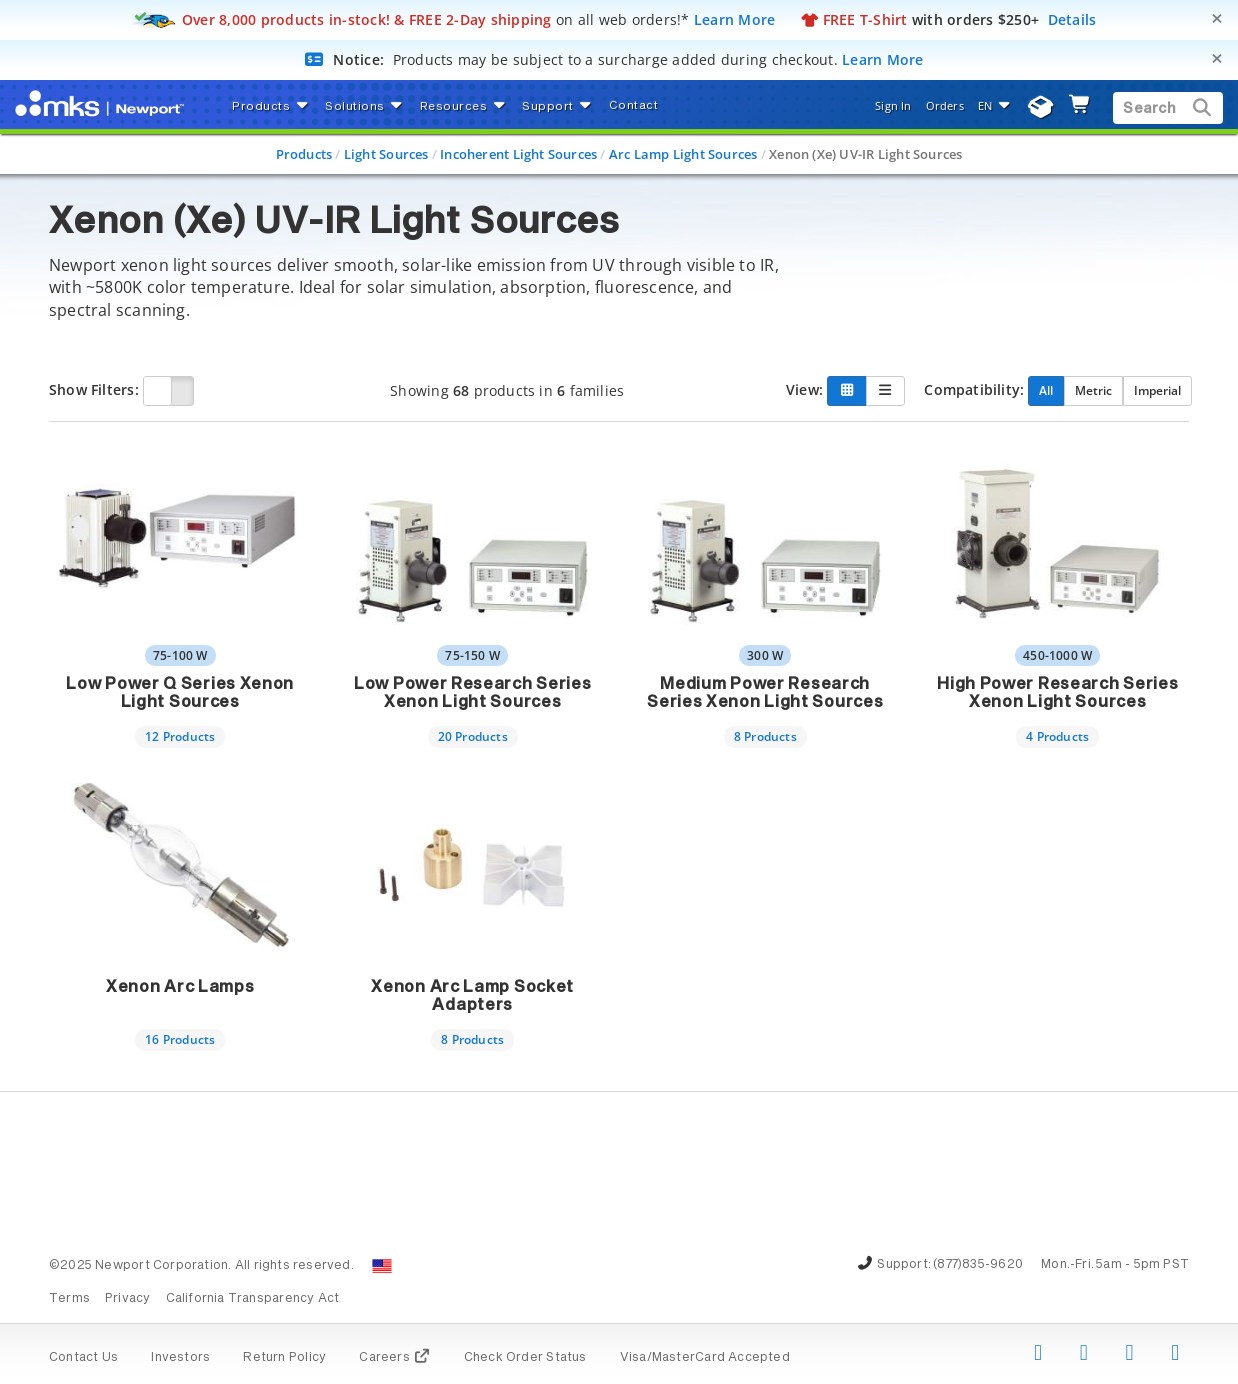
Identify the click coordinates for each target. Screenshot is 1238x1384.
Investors (180, 1358)
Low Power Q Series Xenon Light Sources (180, 693)
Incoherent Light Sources (518, 154)
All (1046, 390)
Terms (69, 1299)
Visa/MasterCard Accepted (705, 1358)
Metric (1093, 390)
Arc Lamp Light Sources (683, 154)
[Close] (1217, 18)
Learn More (735, 19)
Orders (945, 105)
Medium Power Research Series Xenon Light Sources (765, 693)
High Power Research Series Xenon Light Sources (1057, 693)
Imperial (1157, 390)
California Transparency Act (253, 1299)
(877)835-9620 (978, 1265)
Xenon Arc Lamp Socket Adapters (472, 996)
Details (1072, 19)
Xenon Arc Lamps (180, 987)
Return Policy (284, 1358)
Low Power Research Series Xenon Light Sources (473, 693)
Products (304, 154)
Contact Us (83, 1358)
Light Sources (386, 154)
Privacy (127, 1299)
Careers (394, 1358)
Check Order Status (525, 1358)
